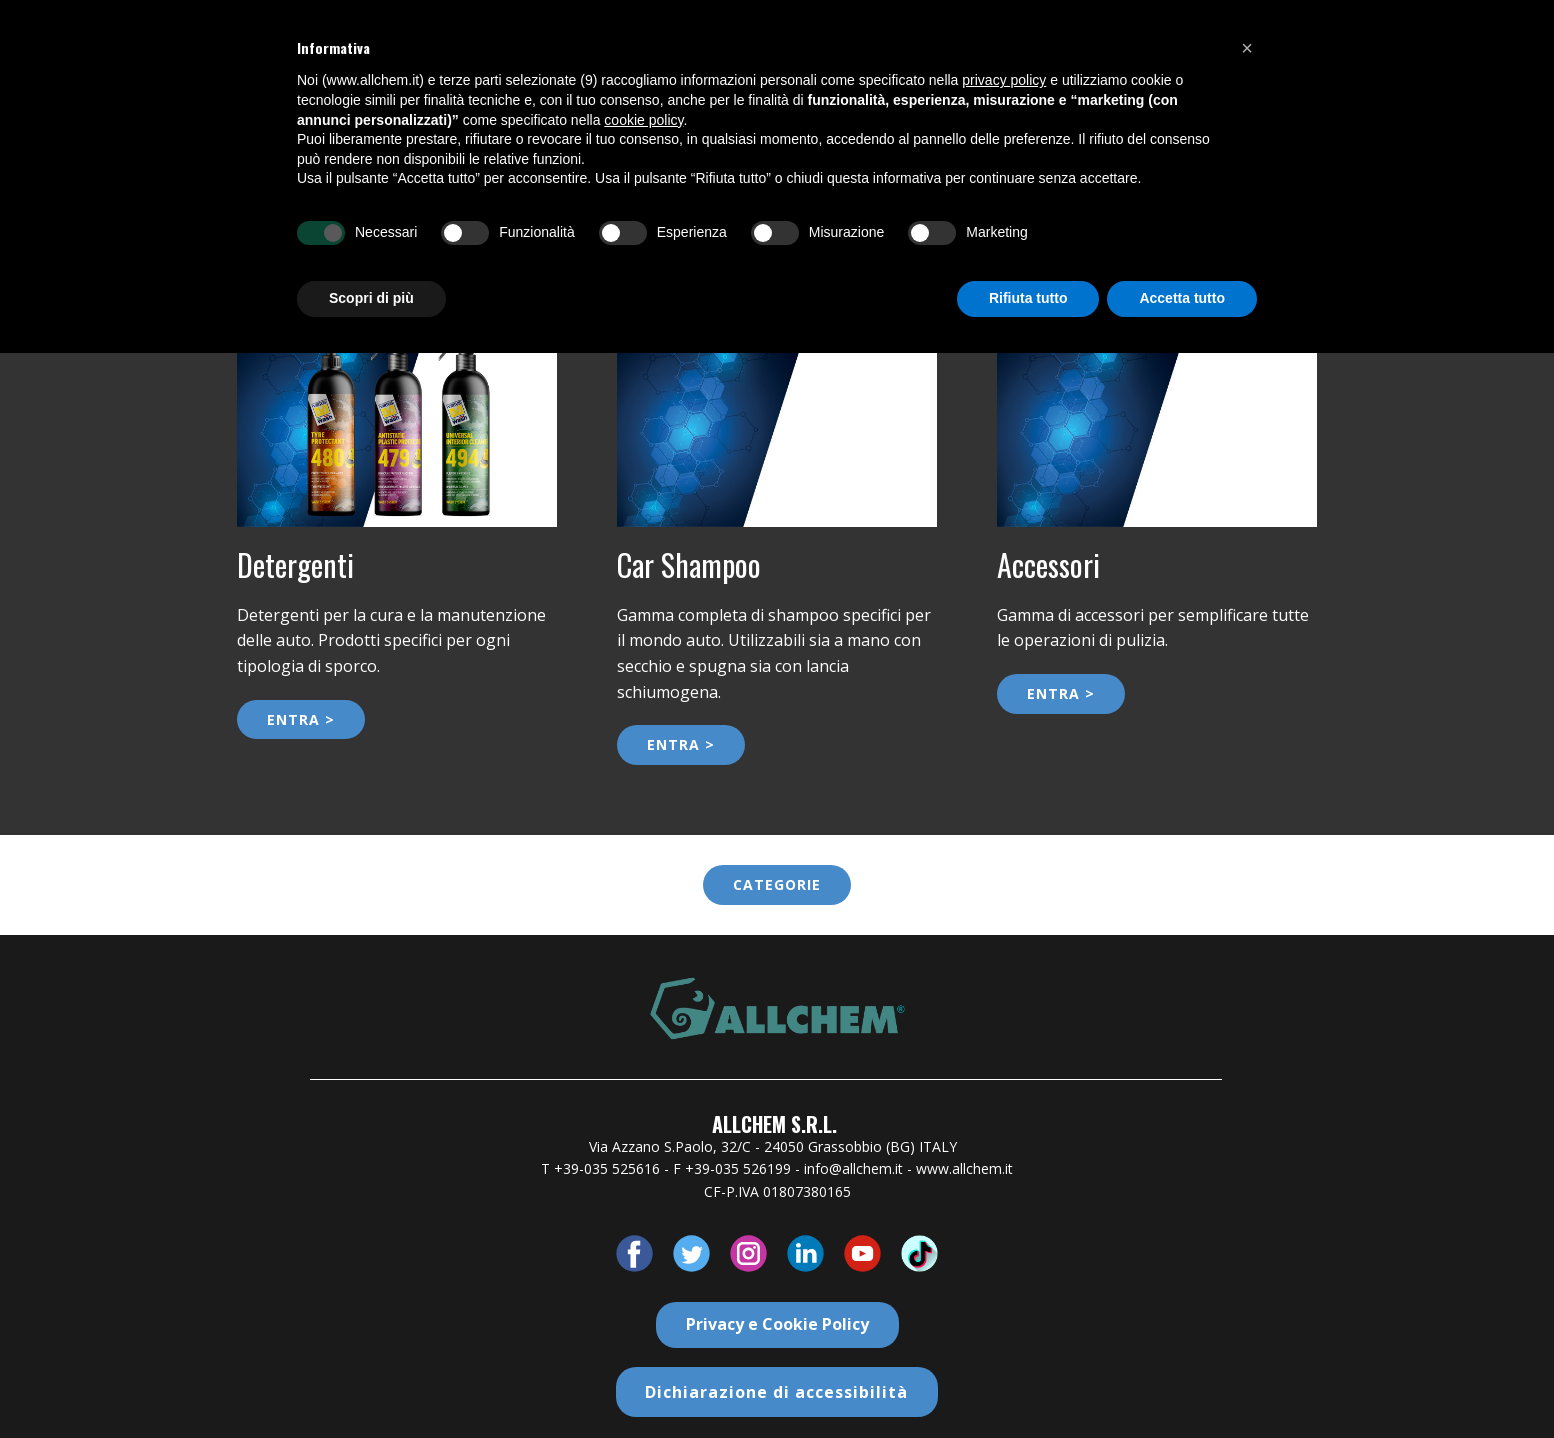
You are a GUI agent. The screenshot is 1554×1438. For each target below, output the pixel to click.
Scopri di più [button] (371, 298)
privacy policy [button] (1004, 80)
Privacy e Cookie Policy (777, 1324)
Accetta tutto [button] (1182, 298)
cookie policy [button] (643, 120)
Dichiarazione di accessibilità (776, 1392)
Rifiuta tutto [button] (1028, 298)
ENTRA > (301, 719)
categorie (777, 884)
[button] (1247, 48)
